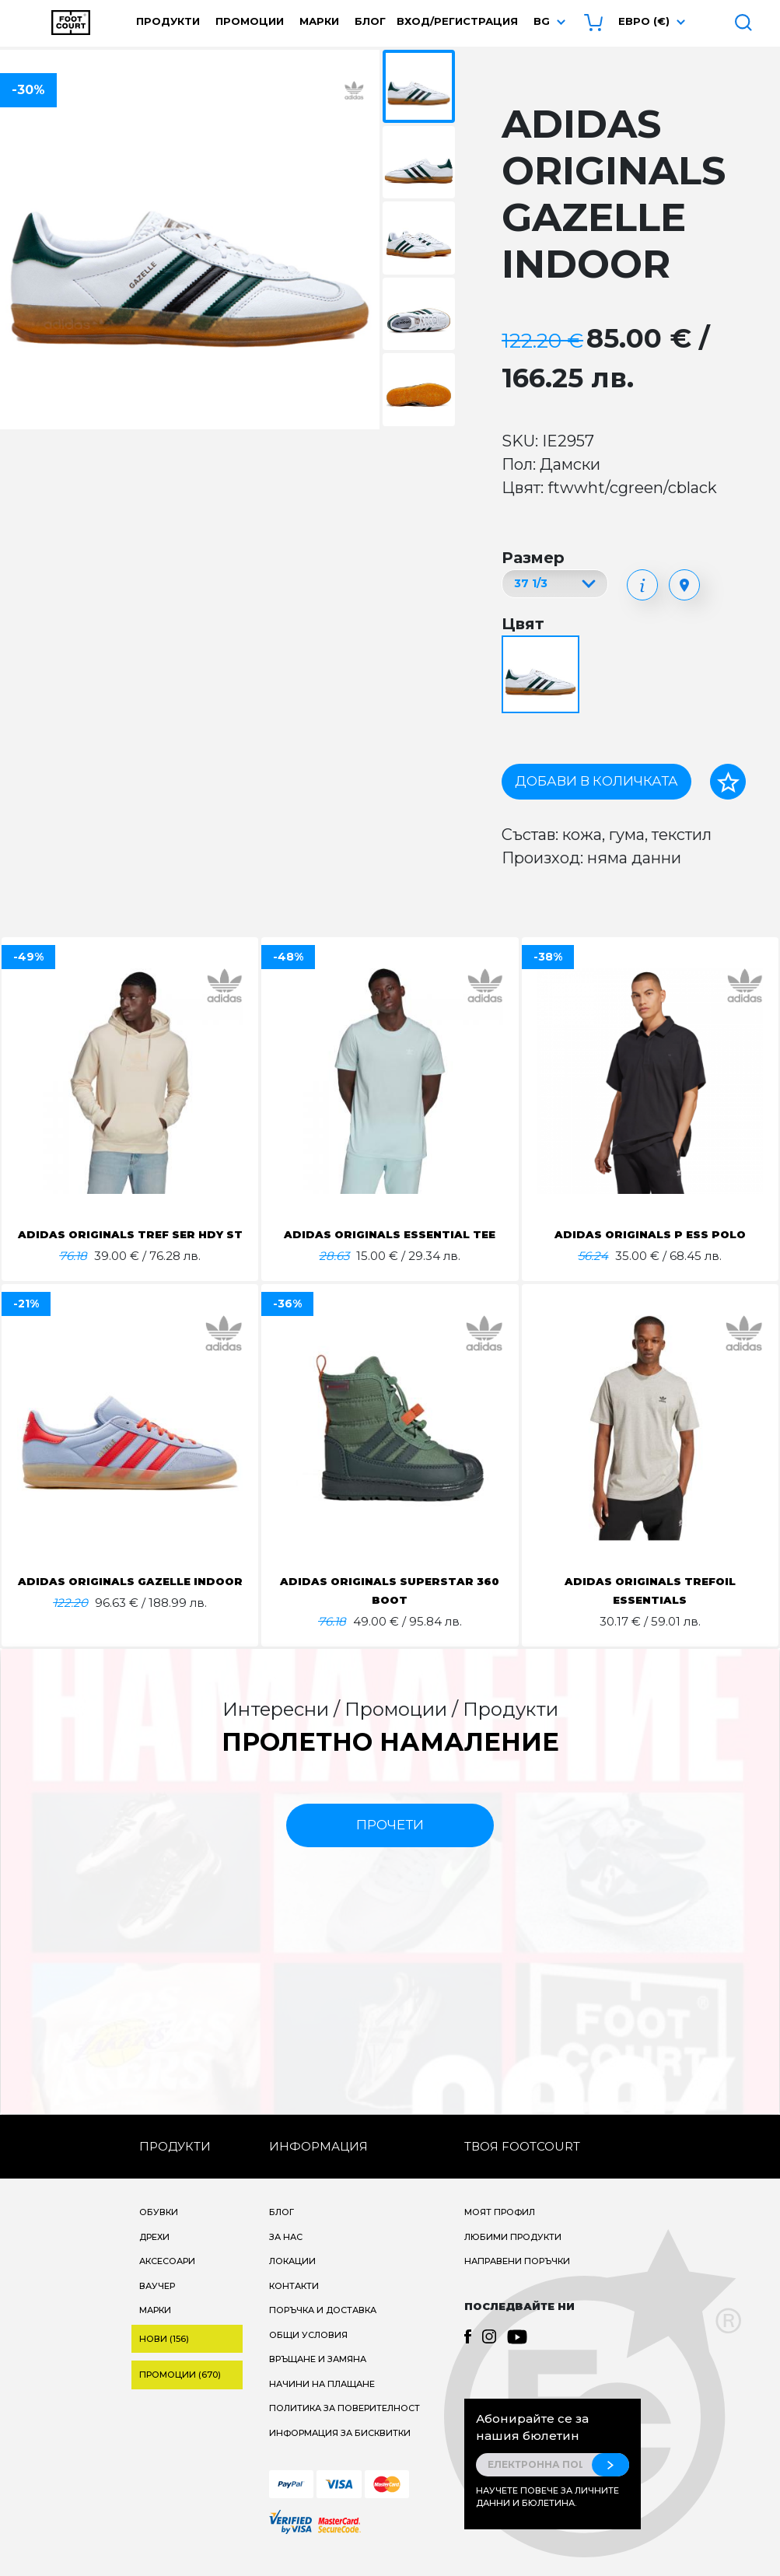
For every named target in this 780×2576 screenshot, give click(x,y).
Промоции (249, 21)
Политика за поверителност (344, 2426)
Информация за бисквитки (340, 2451)
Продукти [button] (168, 21)
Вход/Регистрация (457, 21)
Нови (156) (164, 2357)
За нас (286, 2255)
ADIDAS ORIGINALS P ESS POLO (650, 1234)
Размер (533, 557)
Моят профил (499, 2230)
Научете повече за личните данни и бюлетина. (547, 2516)
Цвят (523, 623)
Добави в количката (596, 781)
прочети (390, 1843)
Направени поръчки (517, 2279)
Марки (319, 21)
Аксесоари (167, 2279)
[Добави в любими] (728, 782)
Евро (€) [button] (644, 21)
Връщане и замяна (317, 2377)
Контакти (294, 2304)
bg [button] (541, 21)
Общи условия (308, 2353)
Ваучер (157, 2304)
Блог (370, 21)
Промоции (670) (180, 2393)
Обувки (158, 2230)
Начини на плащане (322, 2402)
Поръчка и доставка (322, 2328)
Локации (292, 2279)
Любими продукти (512, 2255)
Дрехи (154, 2255)
